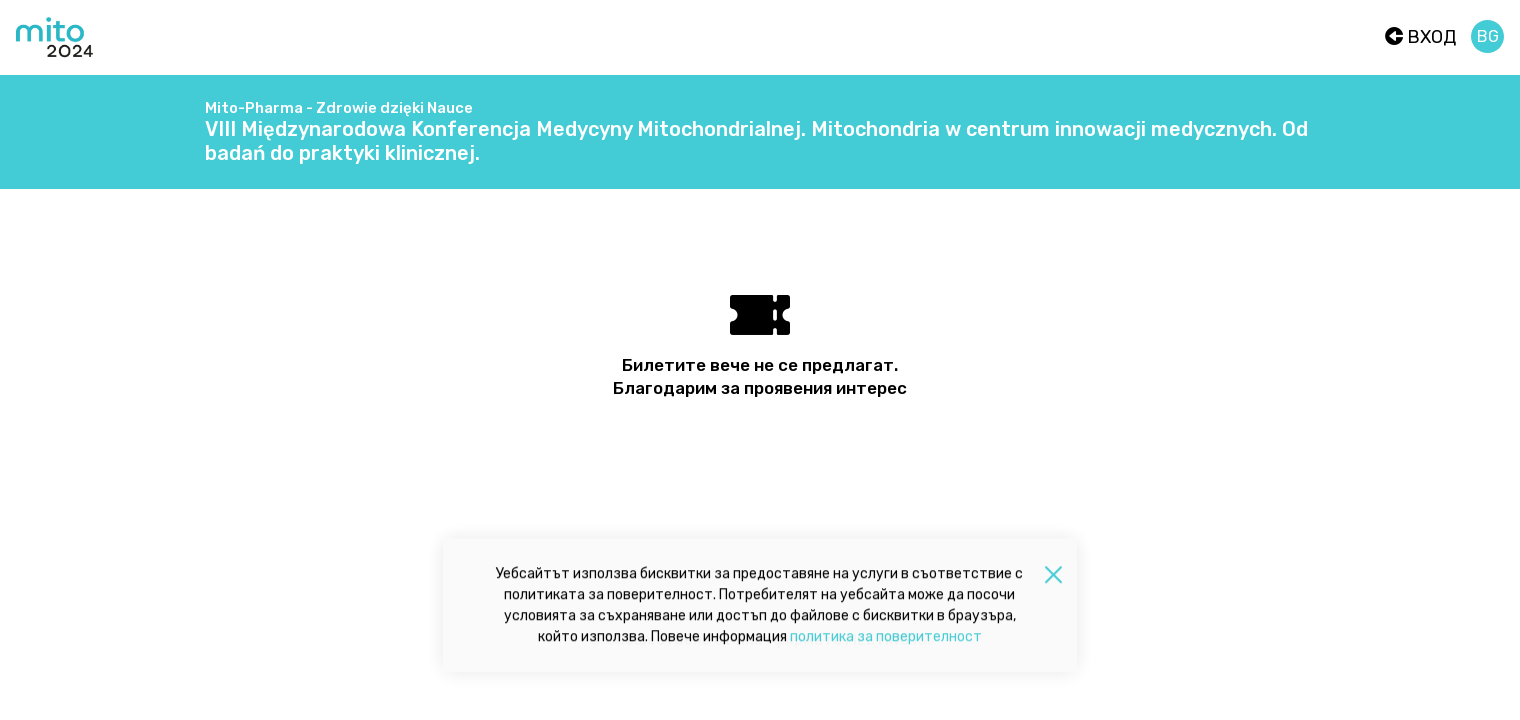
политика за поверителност (886, 640)
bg (1488, 36)
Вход (1420, 37)
